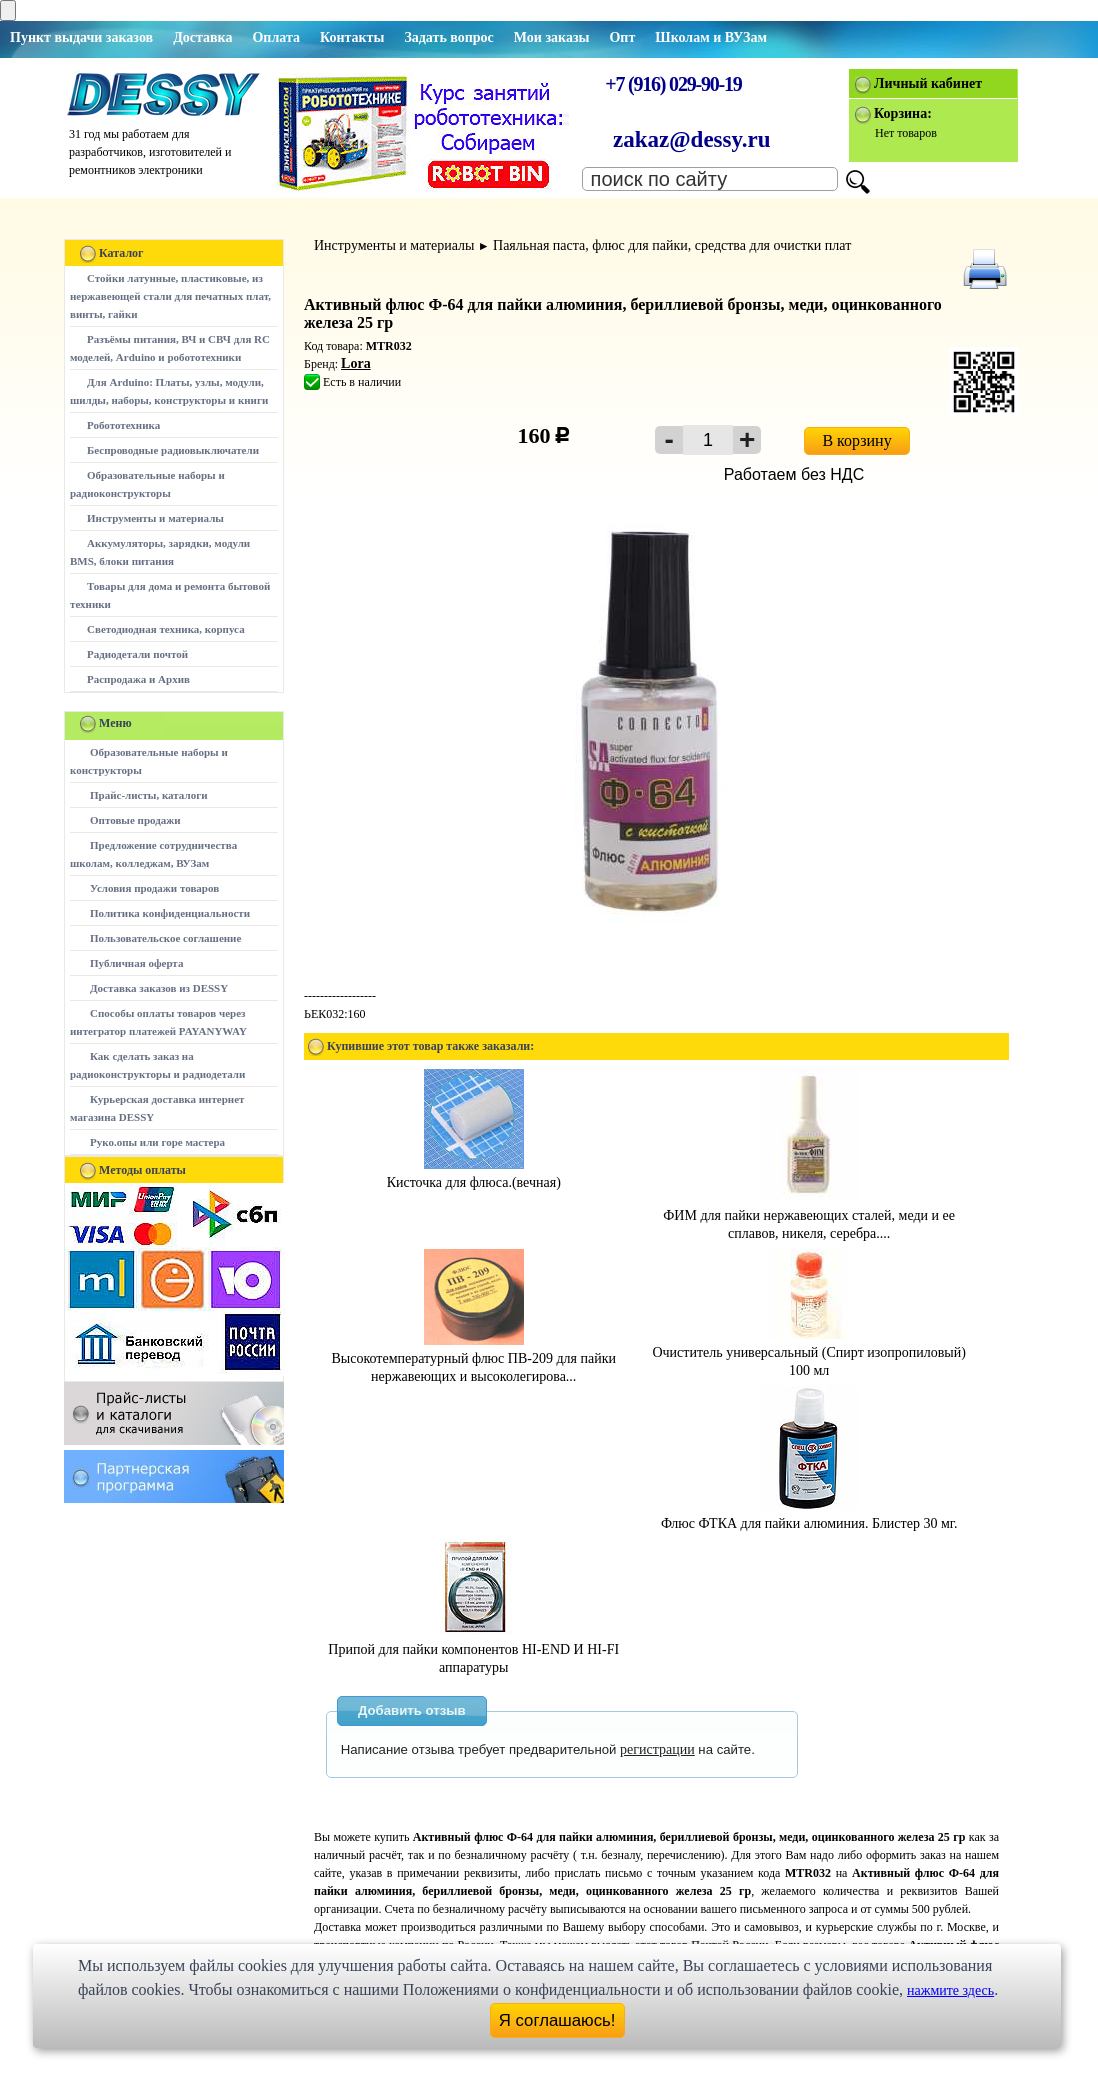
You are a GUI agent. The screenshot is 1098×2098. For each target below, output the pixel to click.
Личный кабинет (928, 83)
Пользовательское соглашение (165, 938)
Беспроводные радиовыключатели (173, 450)
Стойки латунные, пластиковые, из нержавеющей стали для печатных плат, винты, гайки (170, 296)
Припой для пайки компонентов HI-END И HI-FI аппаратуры (473, 1649)
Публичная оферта (136, 963)
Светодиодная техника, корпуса (166, 629)
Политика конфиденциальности (170, 913)
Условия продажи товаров (154, 888)
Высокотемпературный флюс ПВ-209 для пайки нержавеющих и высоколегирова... (473, 1358)
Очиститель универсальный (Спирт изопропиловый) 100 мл (808, 1352)
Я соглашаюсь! (557, 2020)
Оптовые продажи (135, 820)
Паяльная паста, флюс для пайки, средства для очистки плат (672, 245)
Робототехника (123, 425)
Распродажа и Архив (138, 679)
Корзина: (903, 113)
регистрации (657, 1749)
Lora (356, 363)
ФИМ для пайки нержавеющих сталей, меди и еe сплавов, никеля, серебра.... (809, 1215)
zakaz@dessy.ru (692, 139)
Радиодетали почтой (137, 654)
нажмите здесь (950, 1990)
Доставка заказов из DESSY (159, 988)
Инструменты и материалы (155, 518)
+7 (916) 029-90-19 (673, 84)
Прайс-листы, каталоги (148, 795)
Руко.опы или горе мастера (157, 1142)
